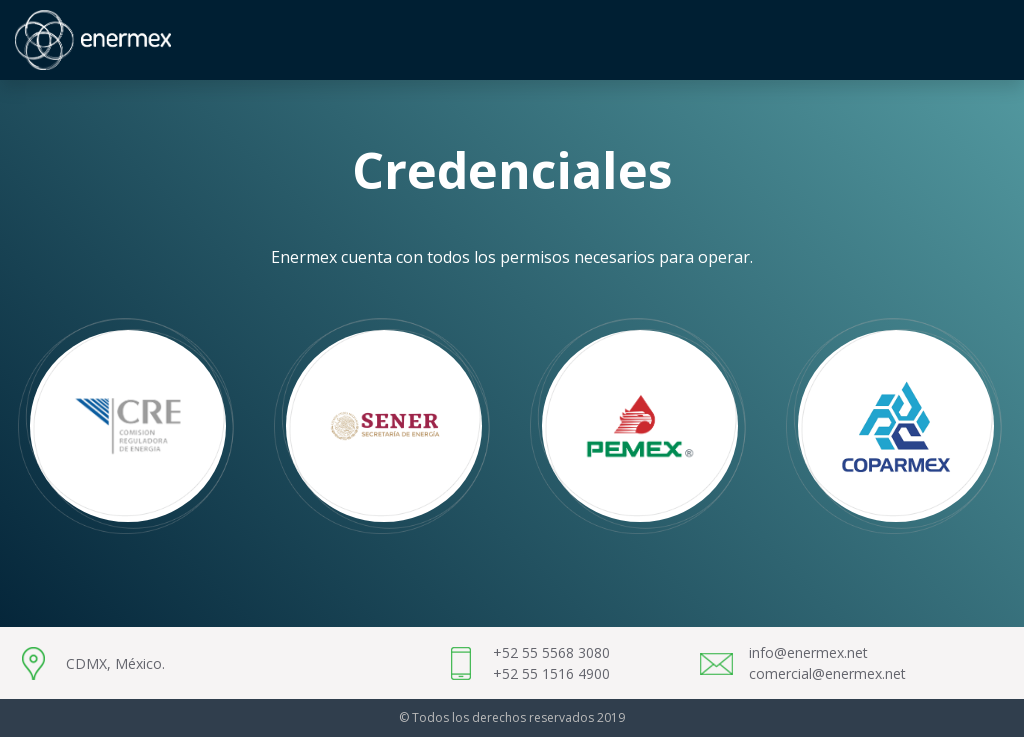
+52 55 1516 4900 (551, 673)
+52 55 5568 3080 (551, 652)
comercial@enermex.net (827, 673)
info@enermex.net (808, 652)
